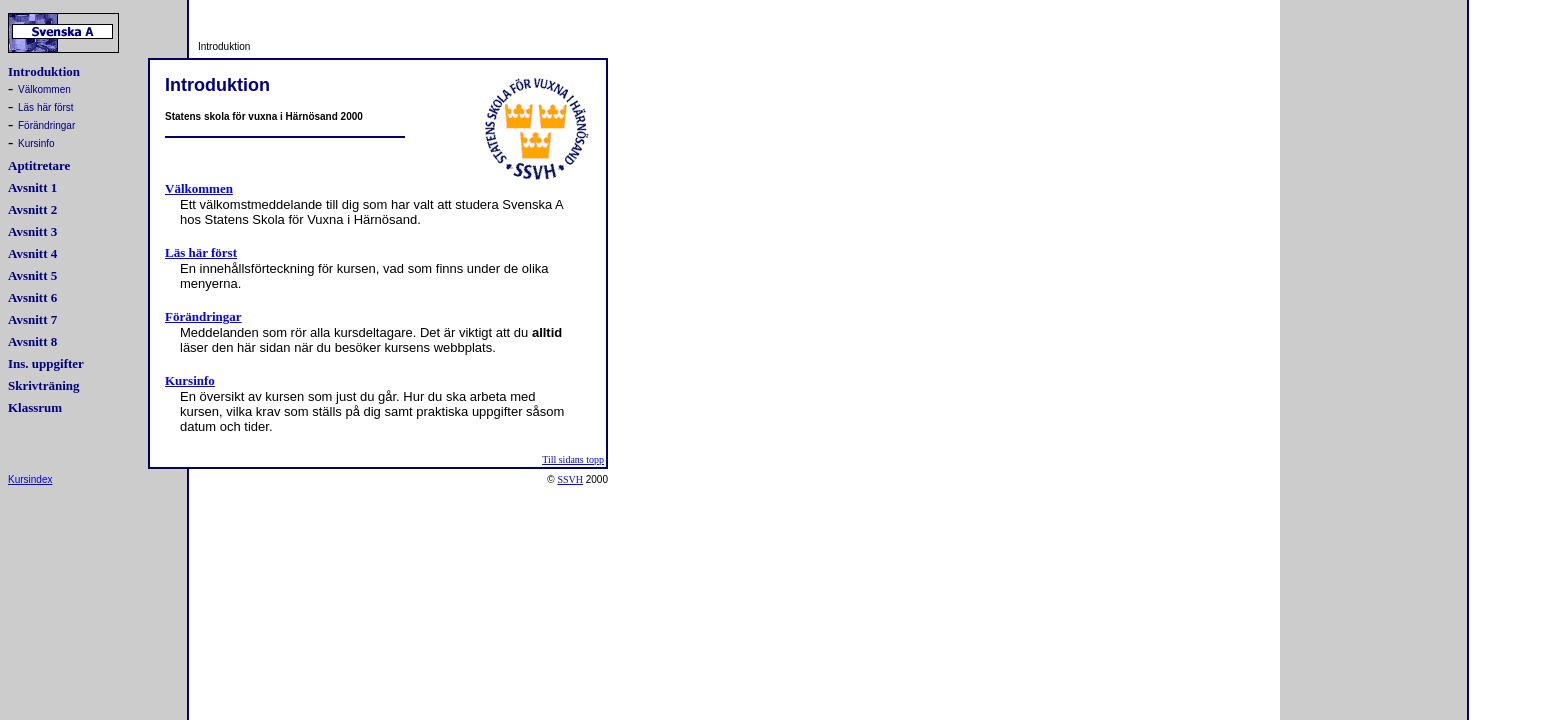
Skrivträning (44, 385)
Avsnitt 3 (32, 231)
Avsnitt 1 (32, 187)
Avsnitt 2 (32, 209)
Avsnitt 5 (32, 275)
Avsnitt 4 (32, 253)
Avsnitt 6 (32, 297)
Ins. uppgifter (46, 363)
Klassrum (35, 407)
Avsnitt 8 (32, 341)
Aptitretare (39, 165)
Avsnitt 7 (32, 319)
